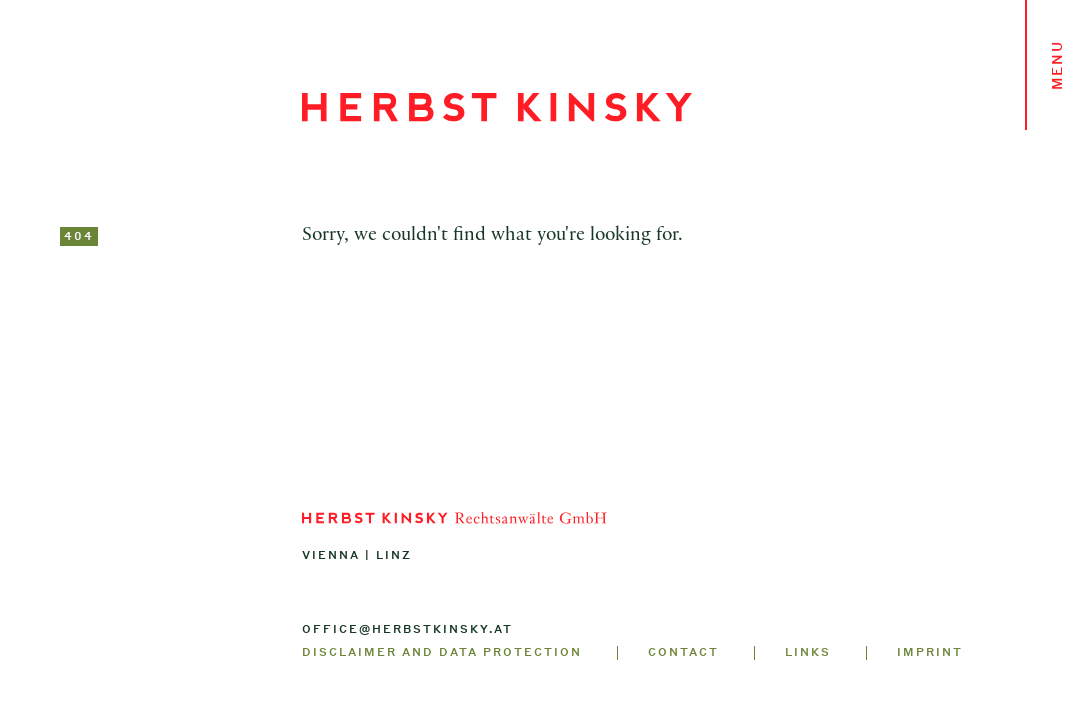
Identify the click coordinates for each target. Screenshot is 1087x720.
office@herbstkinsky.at (407, 629)
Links (808, 652)
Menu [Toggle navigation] (1056, 65)
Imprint (930, 652)
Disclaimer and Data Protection (442, 652)
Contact (683, 652)
